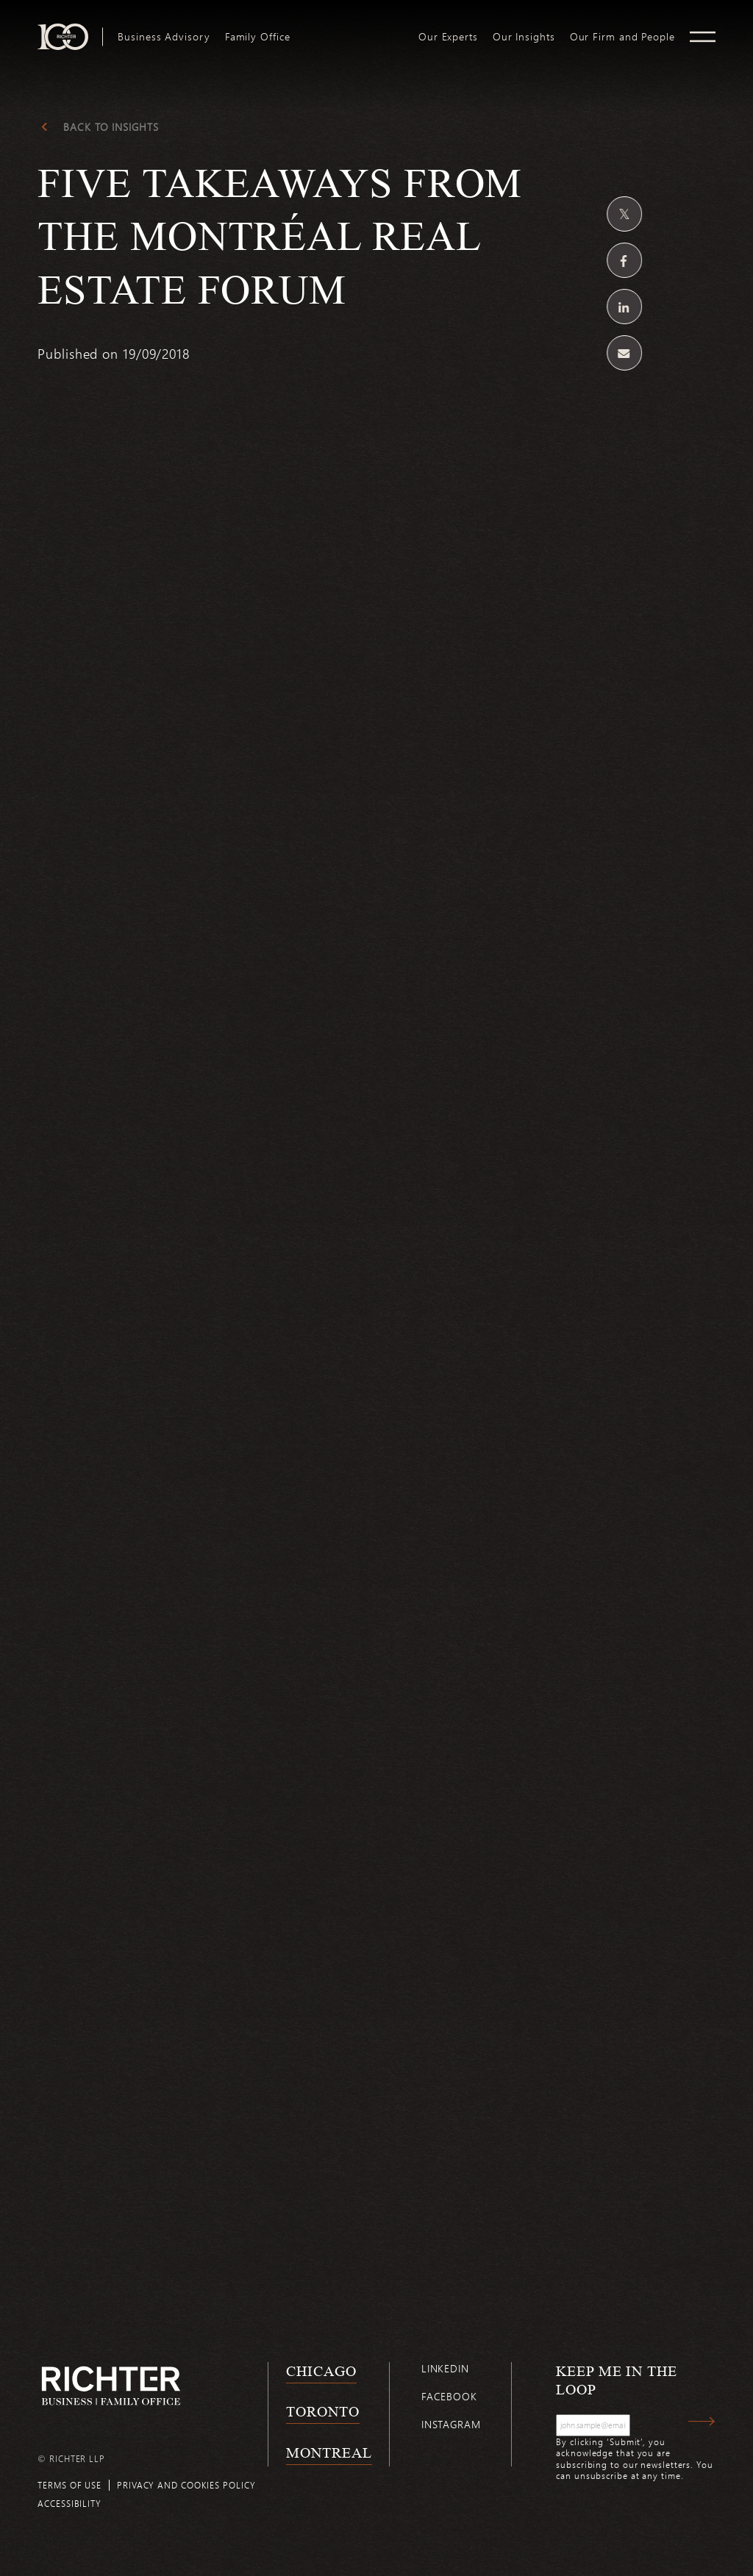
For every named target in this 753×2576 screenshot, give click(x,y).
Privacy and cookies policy (186, 2485)
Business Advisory (164, 37)
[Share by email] (624, 353)
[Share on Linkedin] (624, 306)
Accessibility (69, 2503)
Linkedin (445, 2368)
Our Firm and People (622, 37)
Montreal (328, 2452)
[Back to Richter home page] (111, 2386)
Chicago (321, 2371)
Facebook (449, 2396)
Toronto (322, 2411)
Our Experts (448, 37)
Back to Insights (110, 127)
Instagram (451, 2424)
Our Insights (524, 37)
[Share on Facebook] (624, 260)
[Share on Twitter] (624, 214)
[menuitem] (164, 37)
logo (354, 29)
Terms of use (69, 2485)
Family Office (257, 37)
